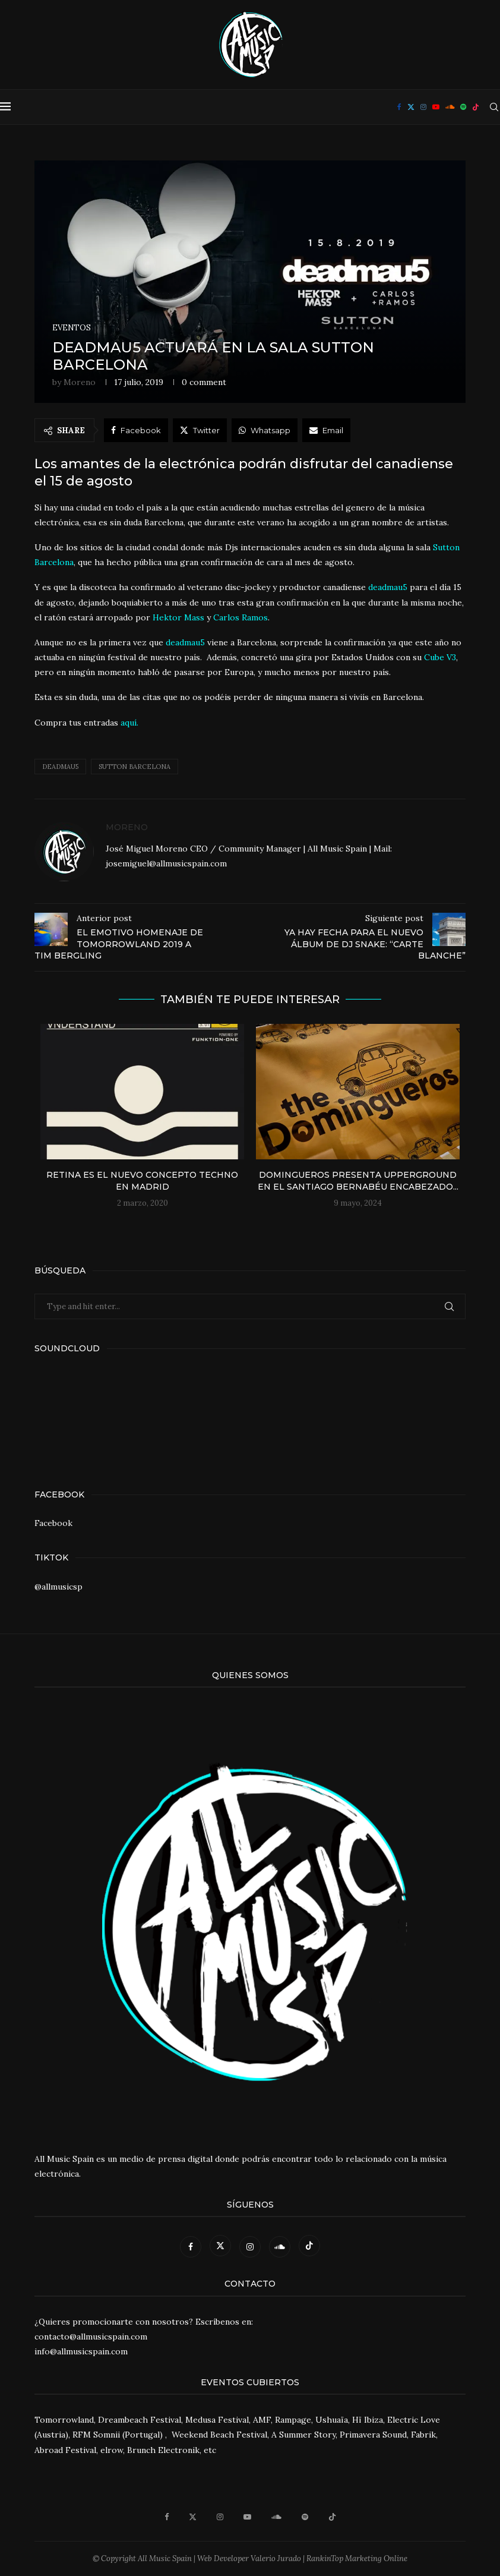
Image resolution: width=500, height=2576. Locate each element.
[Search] (494, 107)
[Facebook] (399, 107)
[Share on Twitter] (200, 430)
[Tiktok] (475, 107)
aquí (129, 722)
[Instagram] (423, 107)
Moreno (80, 382)
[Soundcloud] (449, 107)
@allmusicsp (58, 1586)
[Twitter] (410, 107)
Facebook (53, 1523)
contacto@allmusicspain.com (90, 2336)
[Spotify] (463, 107)
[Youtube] (435, 107)
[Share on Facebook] (136, 430)
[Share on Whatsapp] (265, 430)
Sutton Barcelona (134, 766)
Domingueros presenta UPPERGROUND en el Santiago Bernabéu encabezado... (358, 1180)
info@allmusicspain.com (81, 2351)
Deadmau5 (60, 766)
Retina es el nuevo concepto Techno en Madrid (142, 1180)
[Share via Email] (326, 430)
